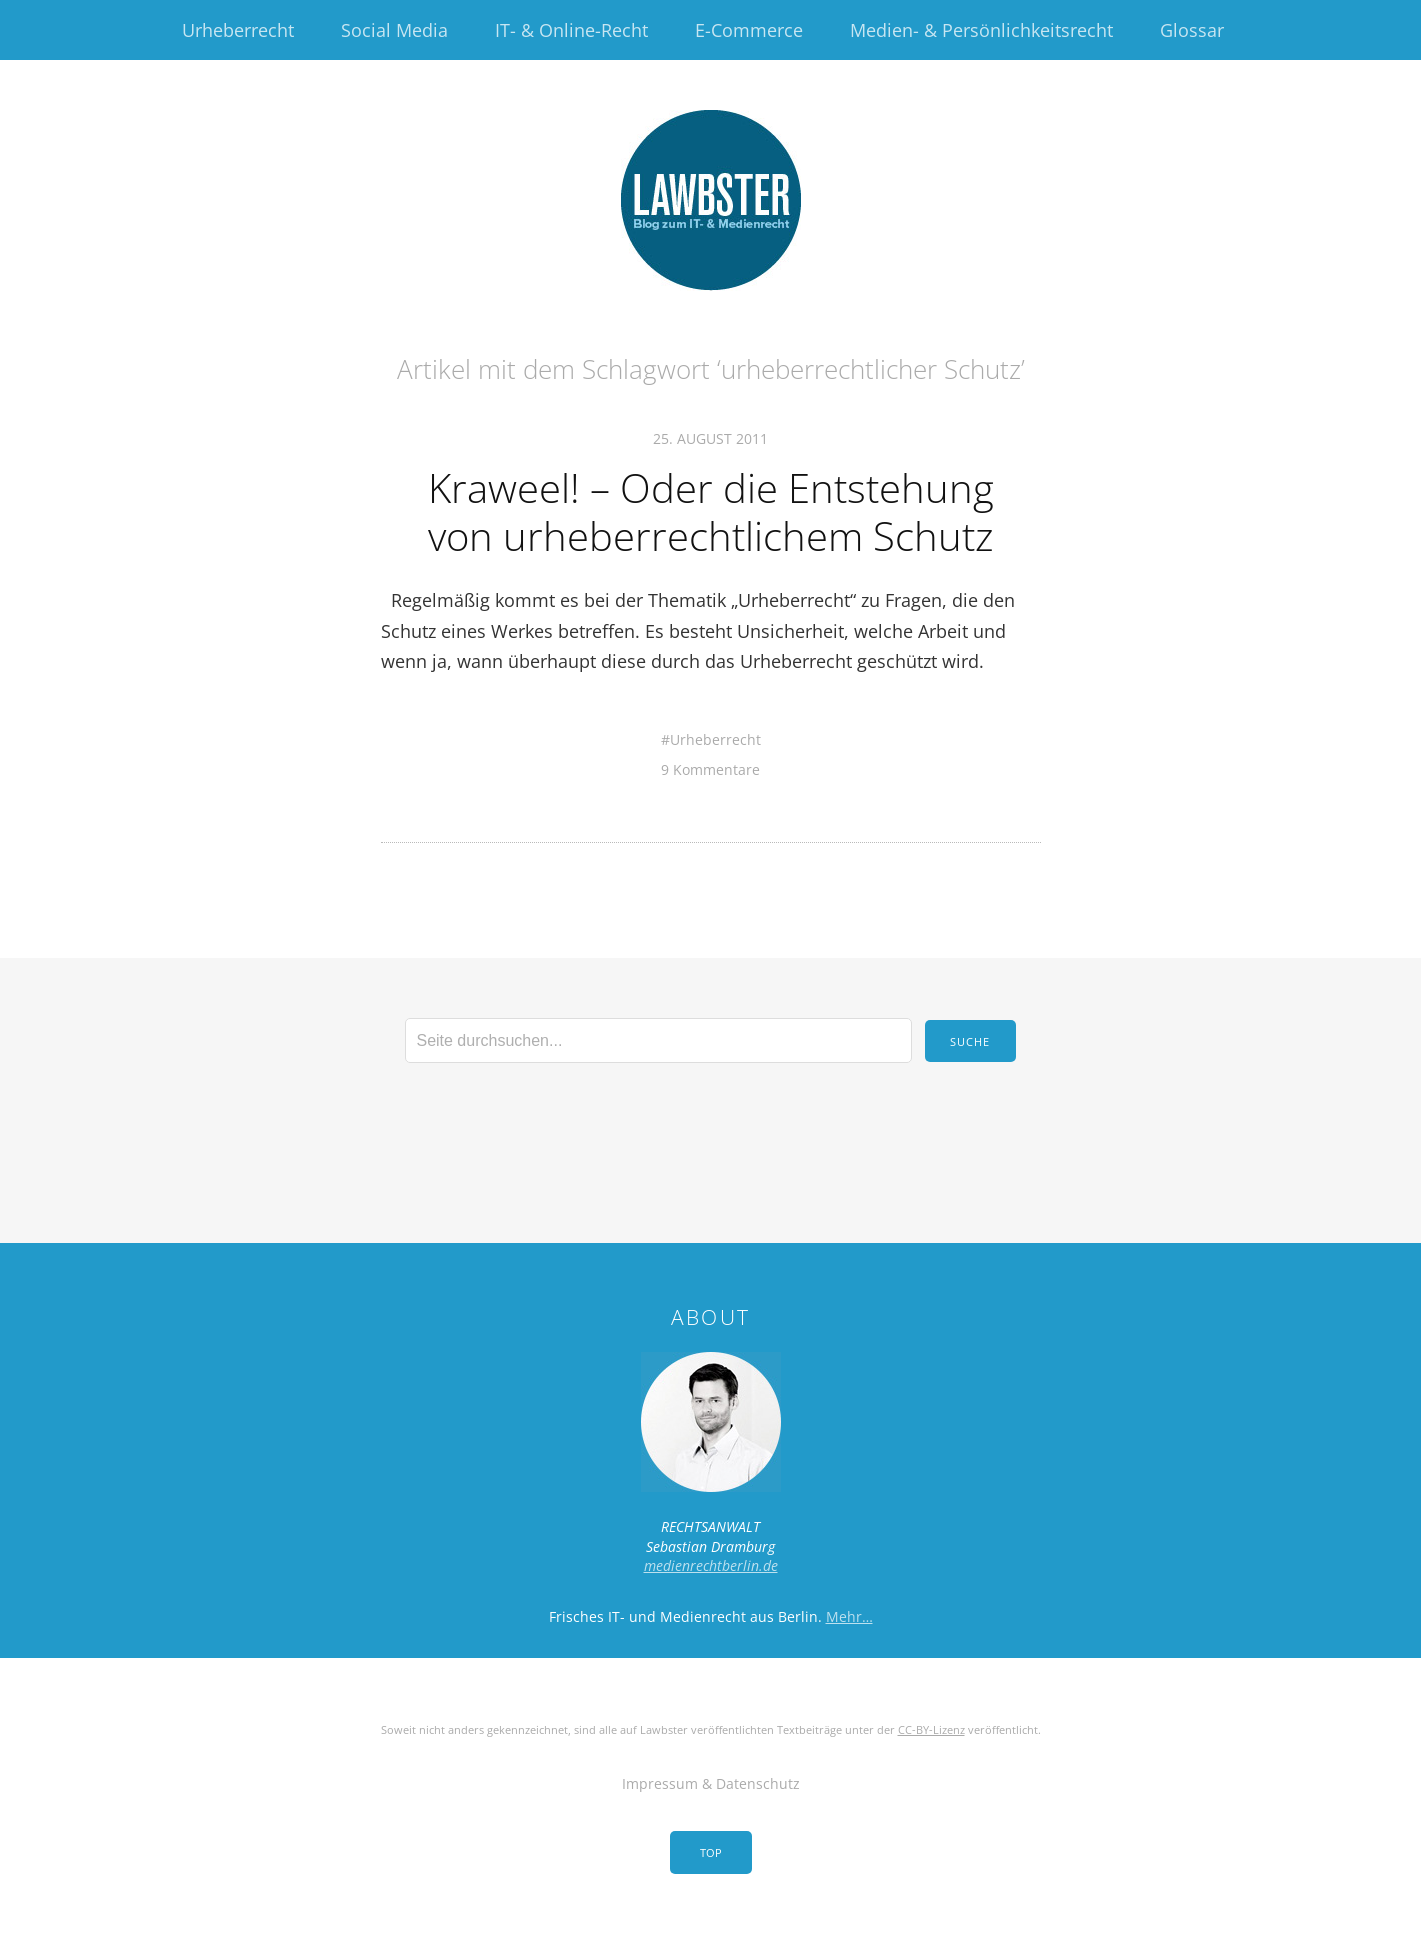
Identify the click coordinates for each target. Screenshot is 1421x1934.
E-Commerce (749, 30)
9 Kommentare (710, 769)
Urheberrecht (238, 30)
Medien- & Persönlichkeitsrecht (981, 30)
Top (711, 1852)
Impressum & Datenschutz (711, 1783)
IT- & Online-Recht (571, 30)
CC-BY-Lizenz (931, 1729)
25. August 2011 (710, 438)
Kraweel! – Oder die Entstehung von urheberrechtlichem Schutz (711, 511)
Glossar (1192, 30)
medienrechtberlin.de (711, 1565)
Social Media (394, 30)
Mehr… (849, 1616)
